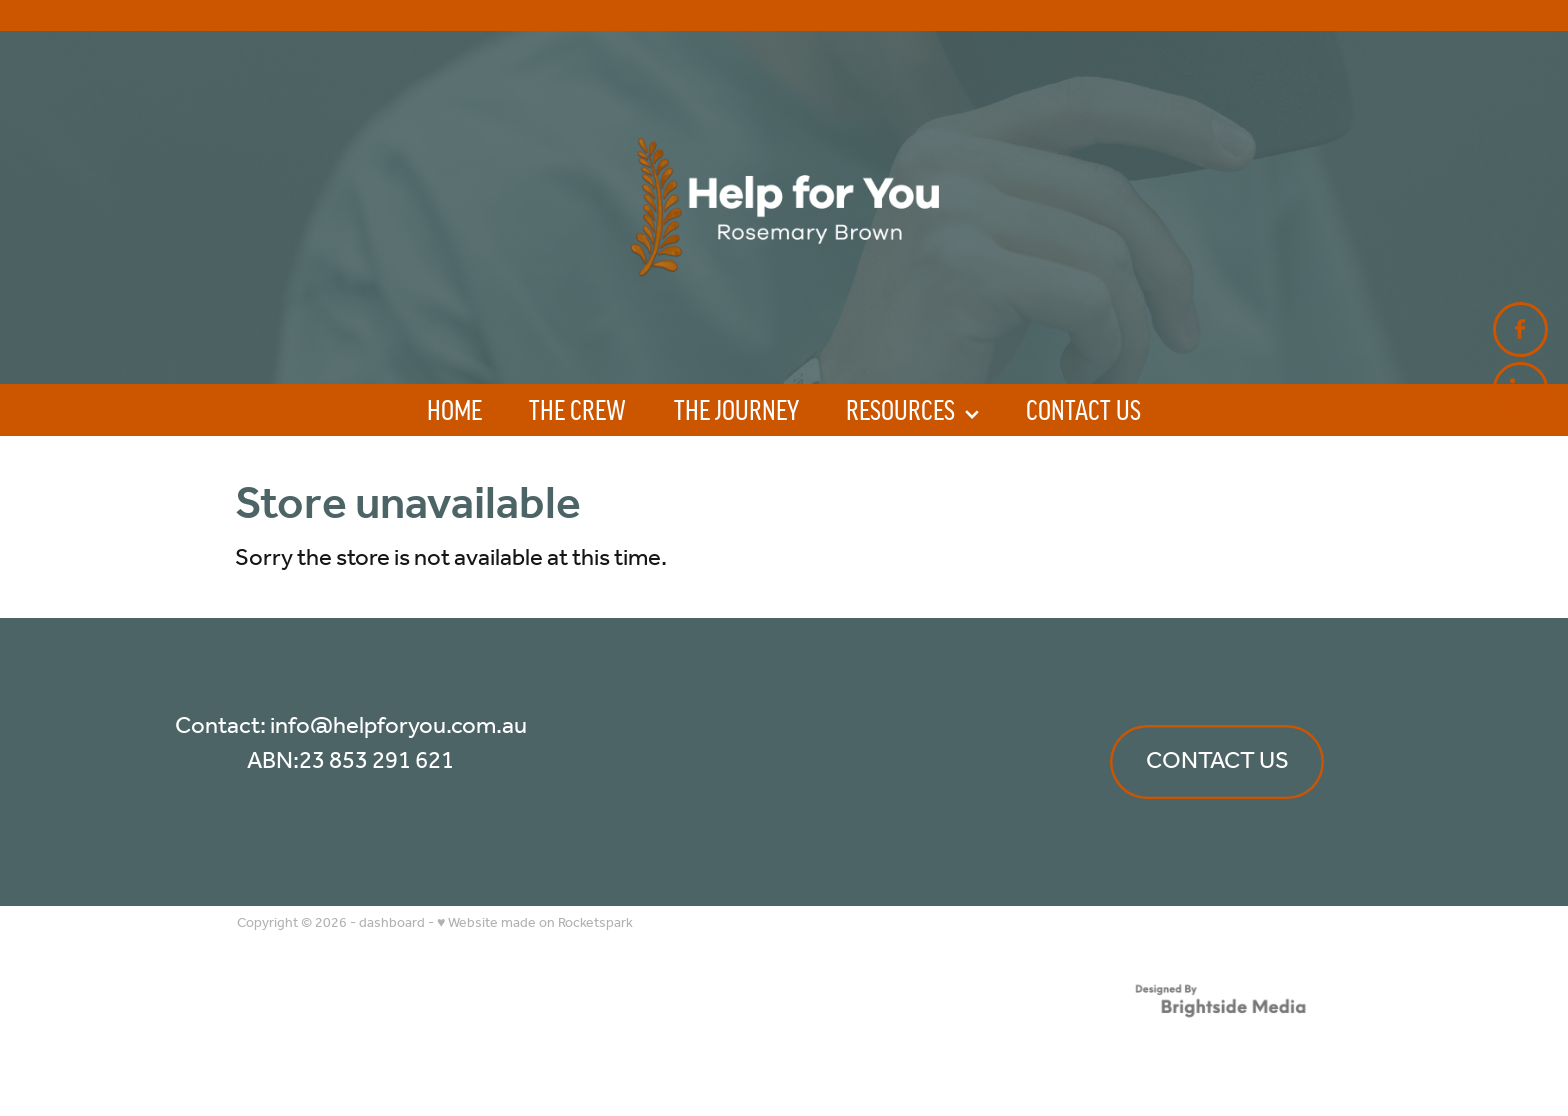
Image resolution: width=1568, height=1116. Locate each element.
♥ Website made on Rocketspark (535, 923)
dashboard (392, 923)
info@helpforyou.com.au (398, 726)
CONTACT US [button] (1217, 761)
